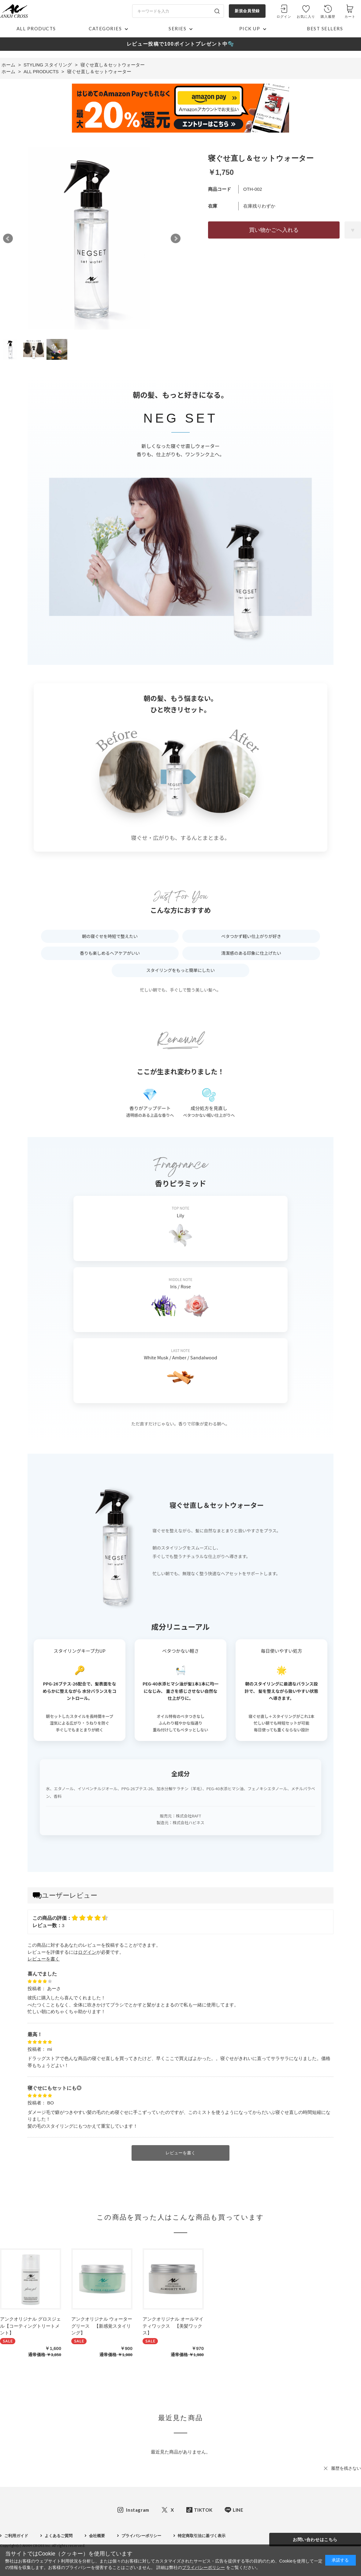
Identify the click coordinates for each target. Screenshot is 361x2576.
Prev (8, 238)
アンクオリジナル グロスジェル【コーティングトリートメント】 (30, 2325)
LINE (238, 2510)
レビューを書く (44, 1958)
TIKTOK (203, 2510)
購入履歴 (328, 16)
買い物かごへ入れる (274, 230)
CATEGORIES (105, 28)
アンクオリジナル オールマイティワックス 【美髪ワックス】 (173, 2325)
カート (349, 16)
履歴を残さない (346, 2468)
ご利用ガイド (16, 2535)
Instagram (137, 2510)
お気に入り (306, 16)
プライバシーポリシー (141, 2535)
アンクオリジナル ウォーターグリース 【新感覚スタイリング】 (101, 2325)
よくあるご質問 (59, 2535)
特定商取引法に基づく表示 (201, 2535)
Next (175, 238)
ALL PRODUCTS (36, 28)
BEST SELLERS (325, 28)
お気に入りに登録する (352, 230)
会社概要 (97, 2535)
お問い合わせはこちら (315, 2539)
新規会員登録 (247, 11)
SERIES (177, 28)
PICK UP (249, 28)
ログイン (284, 16)
